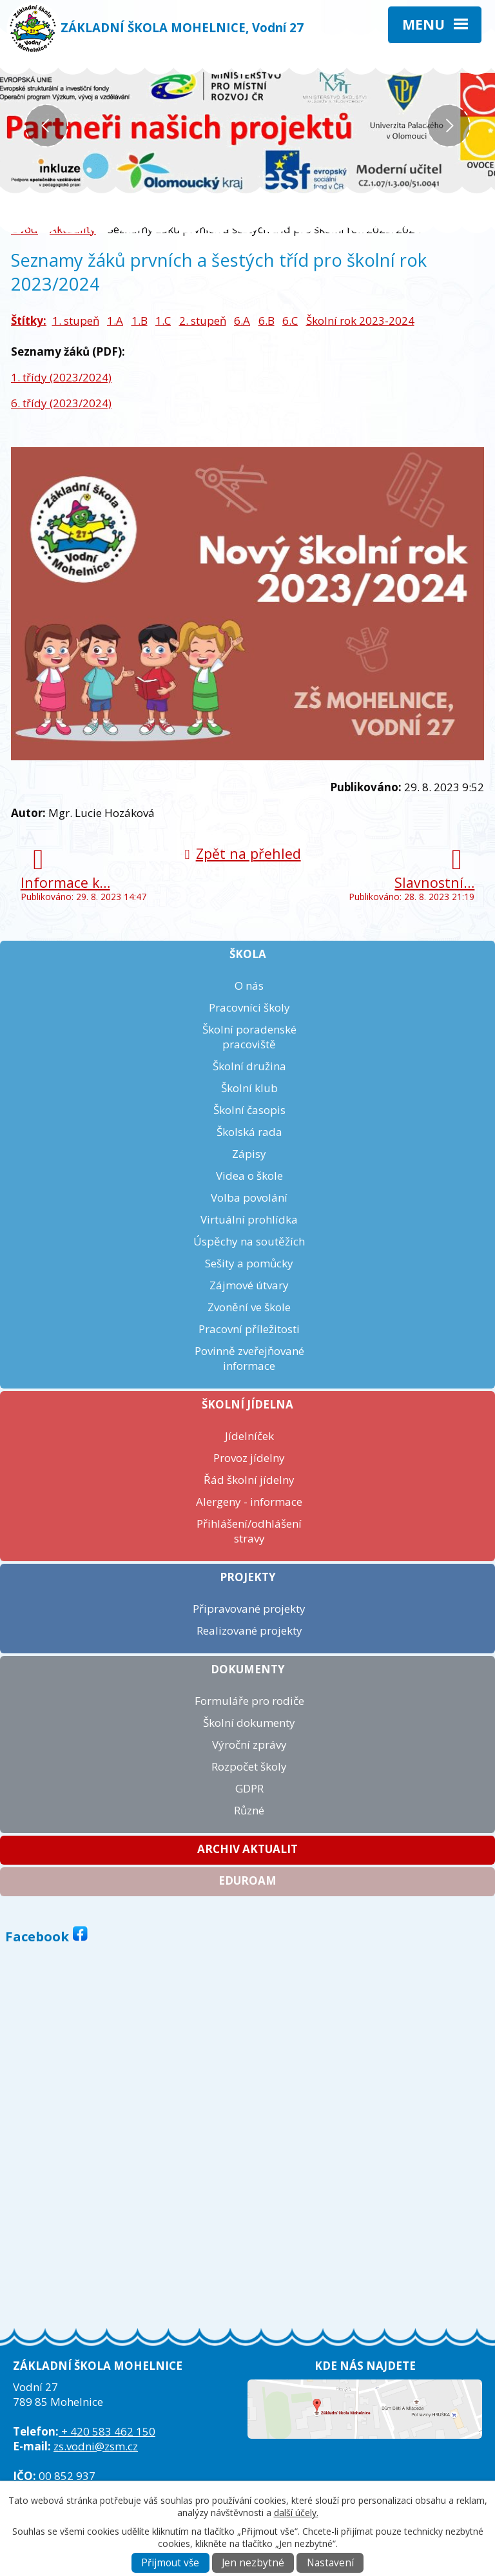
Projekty (248, 1577)
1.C (163, 320)
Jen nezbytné (253, 2563)
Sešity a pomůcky (249, 1263)
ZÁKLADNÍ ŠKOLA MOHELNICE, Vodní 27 (182, 27)
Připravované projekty (249, 1608)
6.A (242, 320)
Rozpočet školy (249, 1766)
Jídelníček (249, 1435)
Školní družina (249, 1066)
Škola (247, 954)
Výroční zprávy (249, 1744)
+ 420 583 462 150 (107, 2431)
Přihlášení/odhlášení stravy (249, 1531)
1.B (139, 320)
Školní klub (249, 1088)
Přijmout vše (170, 2563)
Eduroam (247, 1880)
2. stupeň (202, 320)
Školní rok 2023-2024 (360, 320)
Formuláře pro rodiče (249, 1700)
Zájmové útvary (249, 1285)
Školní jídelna (247, 1404)
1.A (115, 320)
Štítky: (28, 320)
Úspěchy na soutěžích (249, 1241)
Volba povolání (249, 1197)
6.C (290, 320)
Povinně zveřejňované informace (249, 1358)
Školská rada (249, 1131)
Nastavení (330, 2563)
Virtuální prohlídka (249, 1219)
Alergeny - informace (249, 1501)
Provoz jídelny (249, 1457)
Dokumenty (248, 1669)
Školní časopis (249, 1109)
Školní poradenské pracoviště (249, 1037)
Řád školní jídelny (249, 1479)
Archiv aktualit (247, 1848)
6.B (266, 320)
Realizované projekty (249, 1630)
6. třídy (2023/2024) (61, 403)
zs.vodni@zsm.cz (95, 2446)
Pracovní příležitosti (249, 1329)
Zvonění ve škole (249, 1307)
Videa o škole (249, 1175)
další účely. (296, 2512)
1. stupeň (75, 320)
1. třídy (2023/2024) (61, 377)
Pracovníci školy (249, 1007)
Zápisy (249, 1153)
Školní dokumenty (249, 1722)
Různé (249, 1810)
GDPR (249, 1788)
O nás (249, 985)
